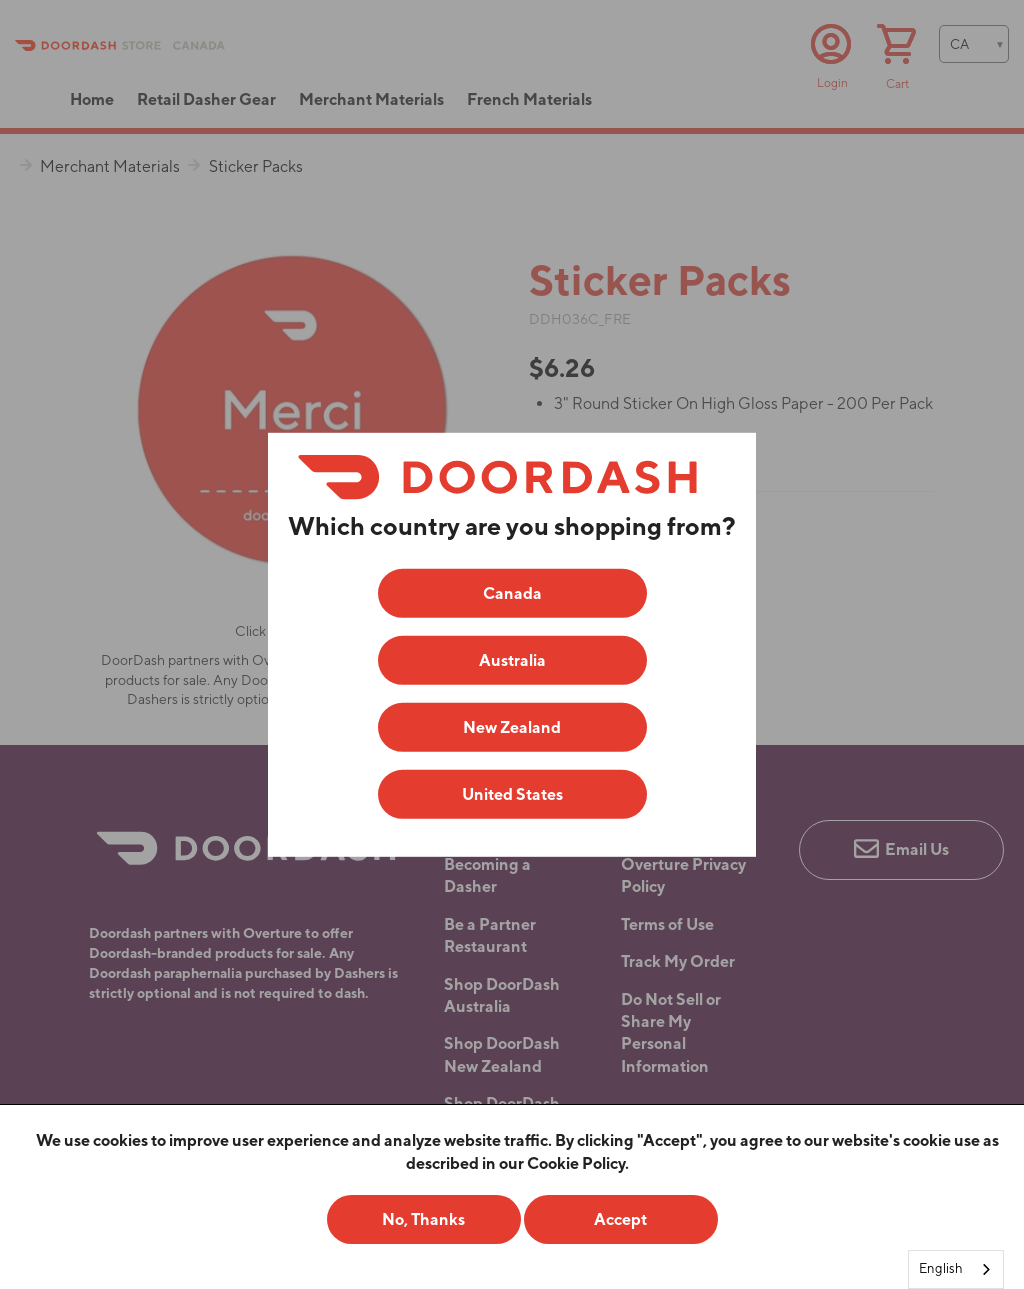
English (941, 1268)
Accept (620, 1219)
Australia (512, 660)
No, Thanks (423, 1219)
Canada (512, 593)
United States (512, 794)
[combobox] (956, 1269)
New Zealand (512, 727)
